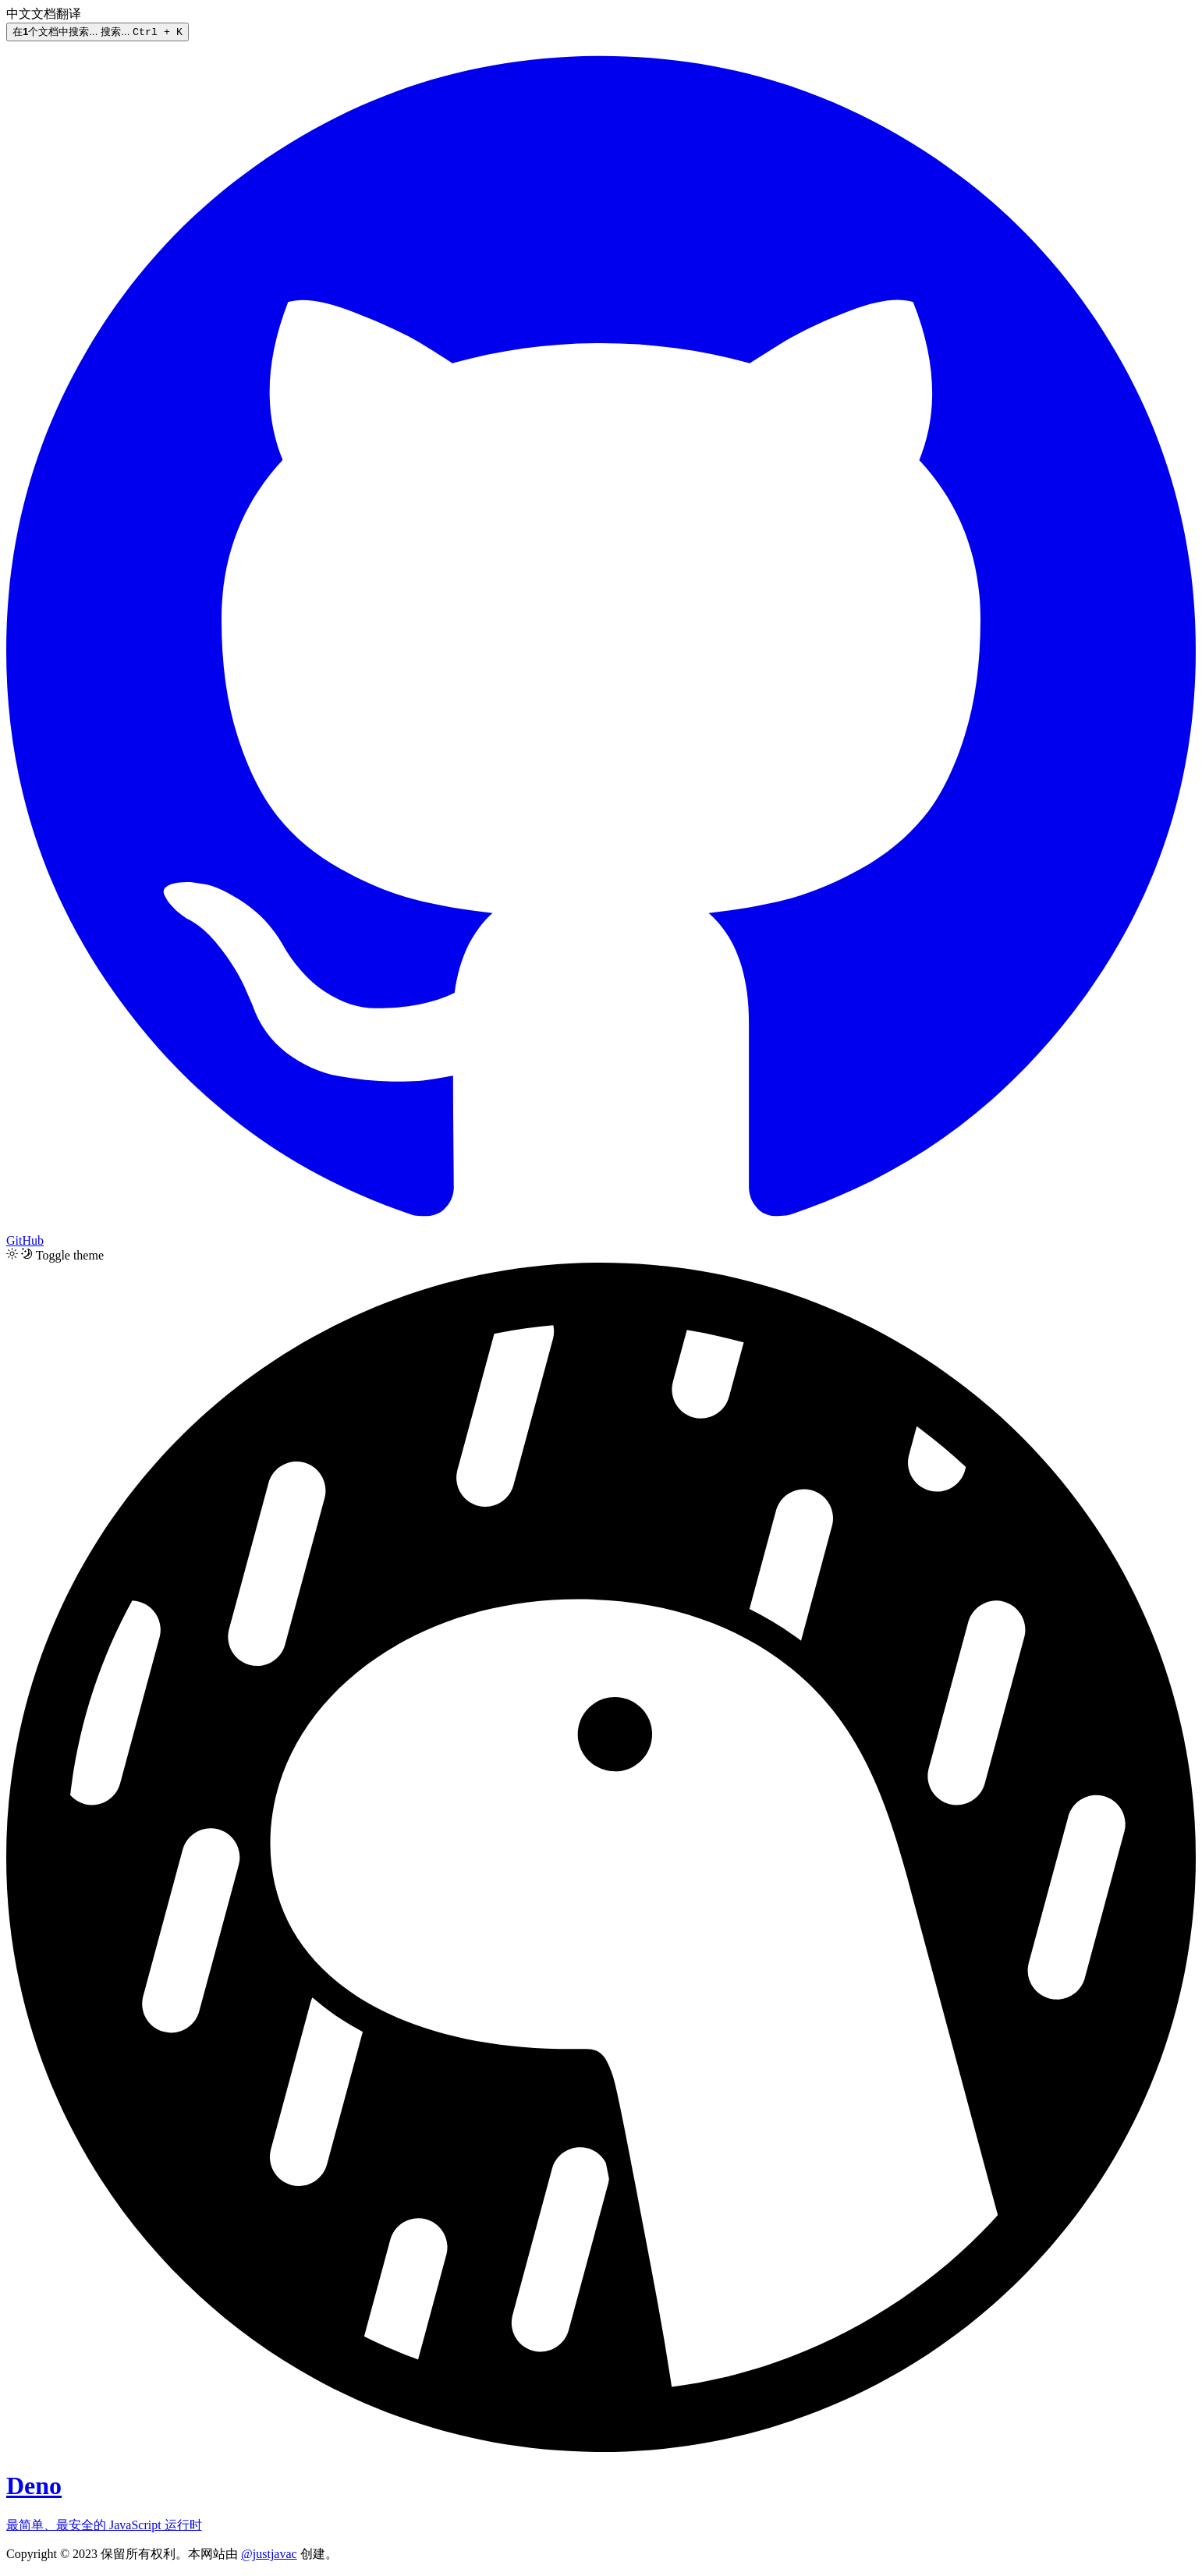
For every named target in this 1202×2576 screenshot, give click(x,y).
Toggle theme (70, 1256)
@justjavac (269, 2554)
